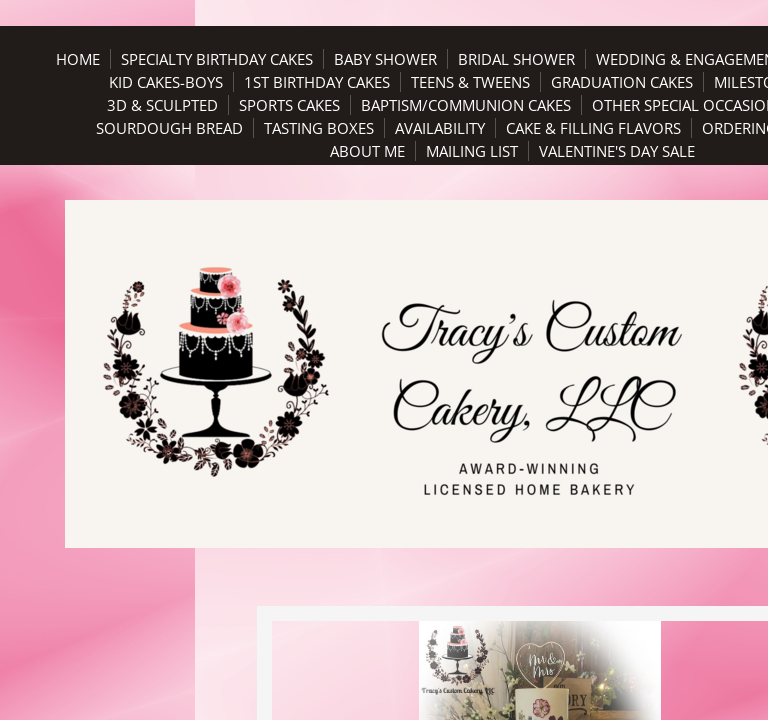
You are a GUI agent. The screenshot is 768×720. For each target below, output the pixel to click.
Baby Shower (385, 59)
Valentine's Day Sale (617, 151)
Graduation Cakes (622, 82)
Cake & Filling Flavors (593, 128)
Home (78, 59)
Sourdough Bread (169, 128)
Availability (440, 128)
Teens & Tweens (470, 82)
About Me (367, 151)
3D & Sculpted (162, 105)
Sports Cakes (289, 105)
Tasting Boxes (319, 128)
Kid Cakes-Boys (166, 82)
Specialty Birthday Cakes (217, 59)
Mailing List (472, 151)
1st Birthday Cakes (317, 82)
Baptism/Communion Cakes (466, 105)
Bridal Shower (516, 59)
